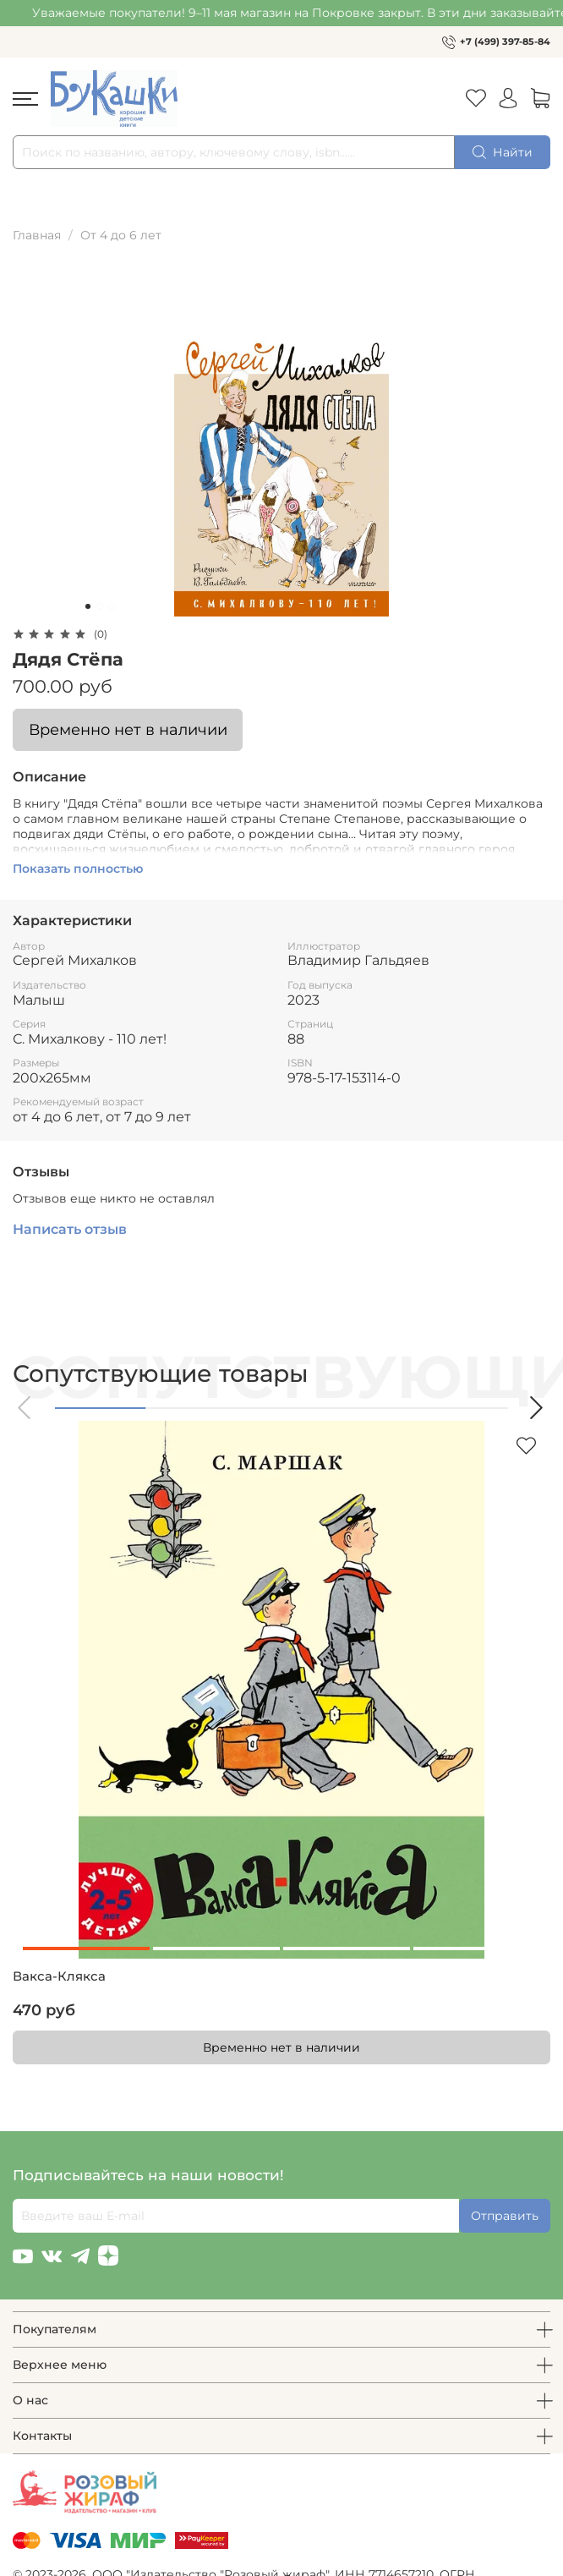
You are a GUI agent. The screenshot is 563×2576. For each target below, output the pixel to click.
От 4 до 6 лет (120, 235)
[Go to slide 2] (99, 606)
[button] (25, 1407)
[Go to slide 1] (87, 606)
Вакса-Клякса (59, 1976)
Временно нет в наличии (128, 729)
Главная (37, 235)
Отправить (504, 2215)
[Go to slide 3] (111, 606)
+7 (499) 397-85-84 (505, 41)
